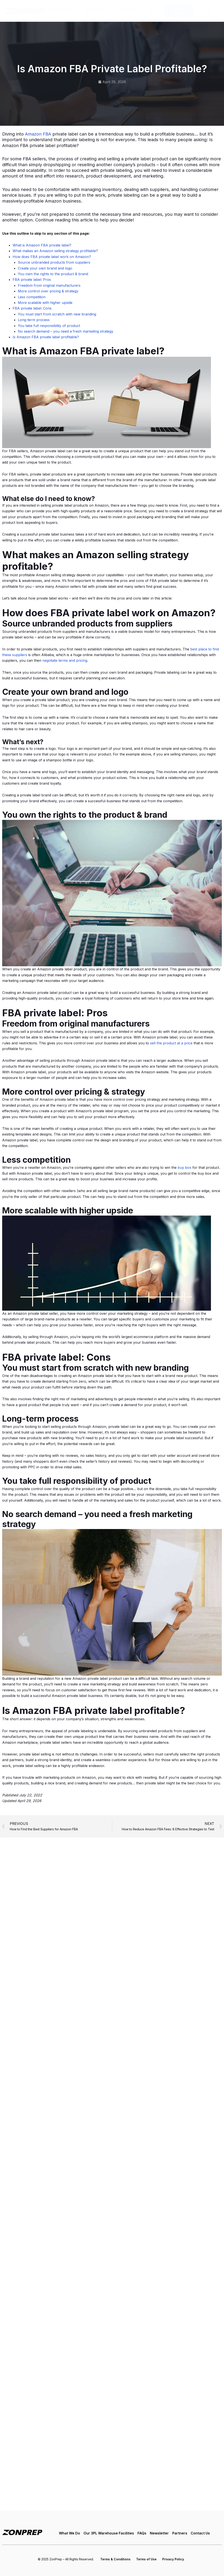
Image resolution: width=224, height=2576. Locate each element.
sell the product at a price (171, 1043)
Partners (179, 2533)
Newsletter (159, 2533)
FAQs (141, 2533)
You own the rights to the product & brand (53, 274)
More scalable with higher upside (45, 302)
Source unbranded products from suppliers (54, 262)
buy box (184, 1167)
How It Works (130, 10)
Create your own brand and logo (45, 268)
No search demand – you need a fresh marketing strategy (65, 331)
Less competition (31, 297)
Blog (154, 10)
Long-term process (34, 320)
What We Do (63, 9)
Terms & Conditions (115, 2559)
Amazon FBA (38, 134)
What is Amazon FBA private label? (42, 245)
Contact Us (200, 2533)
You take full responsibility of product (49, 325)
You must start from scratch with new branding (57, 314)
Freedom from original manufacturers (49, 285)
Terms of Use (146, 2559)
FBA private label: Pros (32, 279)
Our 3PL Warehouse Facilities (109, 2533)
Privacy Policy (173, 2559)
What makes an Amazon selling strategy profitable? (55, 251)
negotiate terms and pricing (64, 660)
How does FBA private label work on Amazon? (52, 257)
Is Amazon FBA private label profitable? (46, 337)
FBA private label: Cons (32, 308)
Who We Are (97, 9)
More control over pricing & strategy (48, 291)
